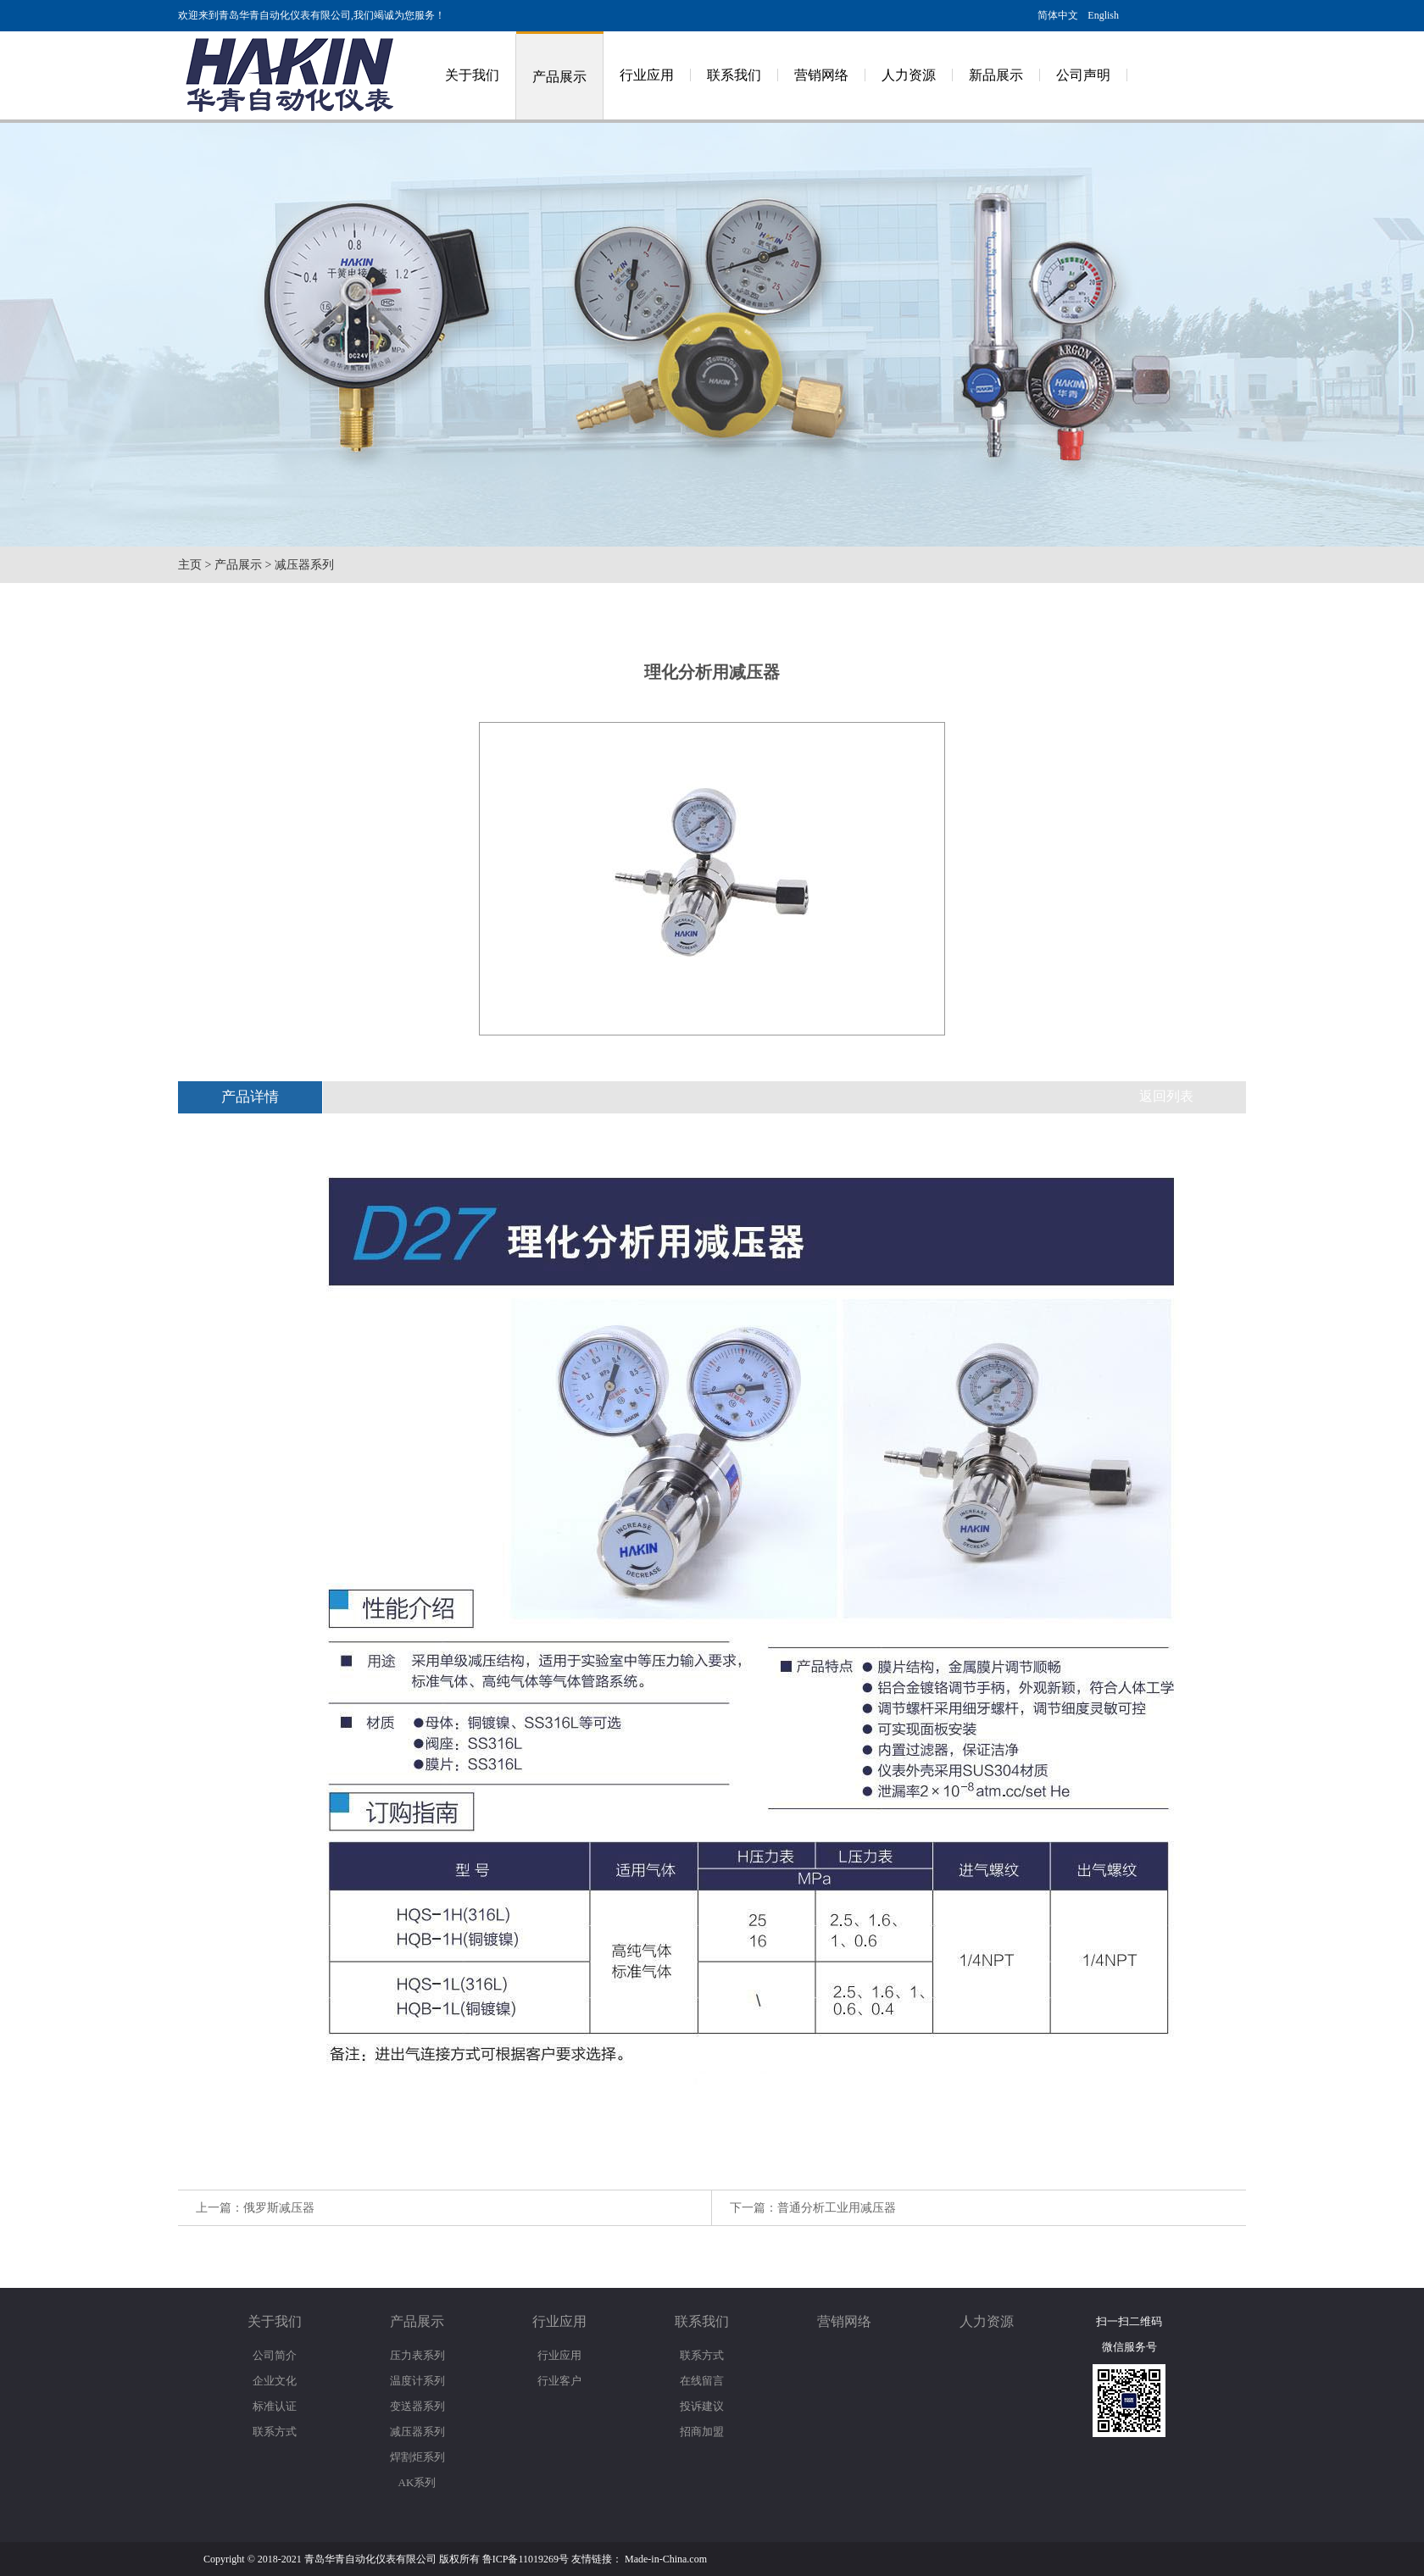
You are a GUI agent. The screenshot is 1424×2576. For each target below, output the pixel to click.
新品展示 (996, 75)
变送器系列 (417, 2406)
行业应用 (647, 75)
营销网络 (821, 75)
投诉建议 (702, 2406)
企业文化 (275, 2380)
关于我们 (472, 75)
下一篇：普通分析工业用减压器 (813, 2207)
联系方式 (275, 2431)
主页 (190, 564)
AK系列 (417, 2482)
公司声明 (1083, 75)
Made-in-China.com (666, 2559)
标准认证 (275, 2406)
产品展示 (559, 76)
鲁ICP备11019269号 (525, 2559)
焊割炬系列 (417, 2457)
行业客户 (559, 2380)
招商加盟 (702, 2431)
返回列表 (1166, 1096)
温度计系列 (417, 2380)
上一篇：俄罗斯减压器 (255, 2207)
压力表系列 (417, 2355)
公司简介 (275, 2355)
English (1103, 15)
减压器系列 (304, 564)
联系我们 (734, 75)
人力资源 (909, 75)
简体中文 (1057, 15)
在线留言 (702, 2380)
